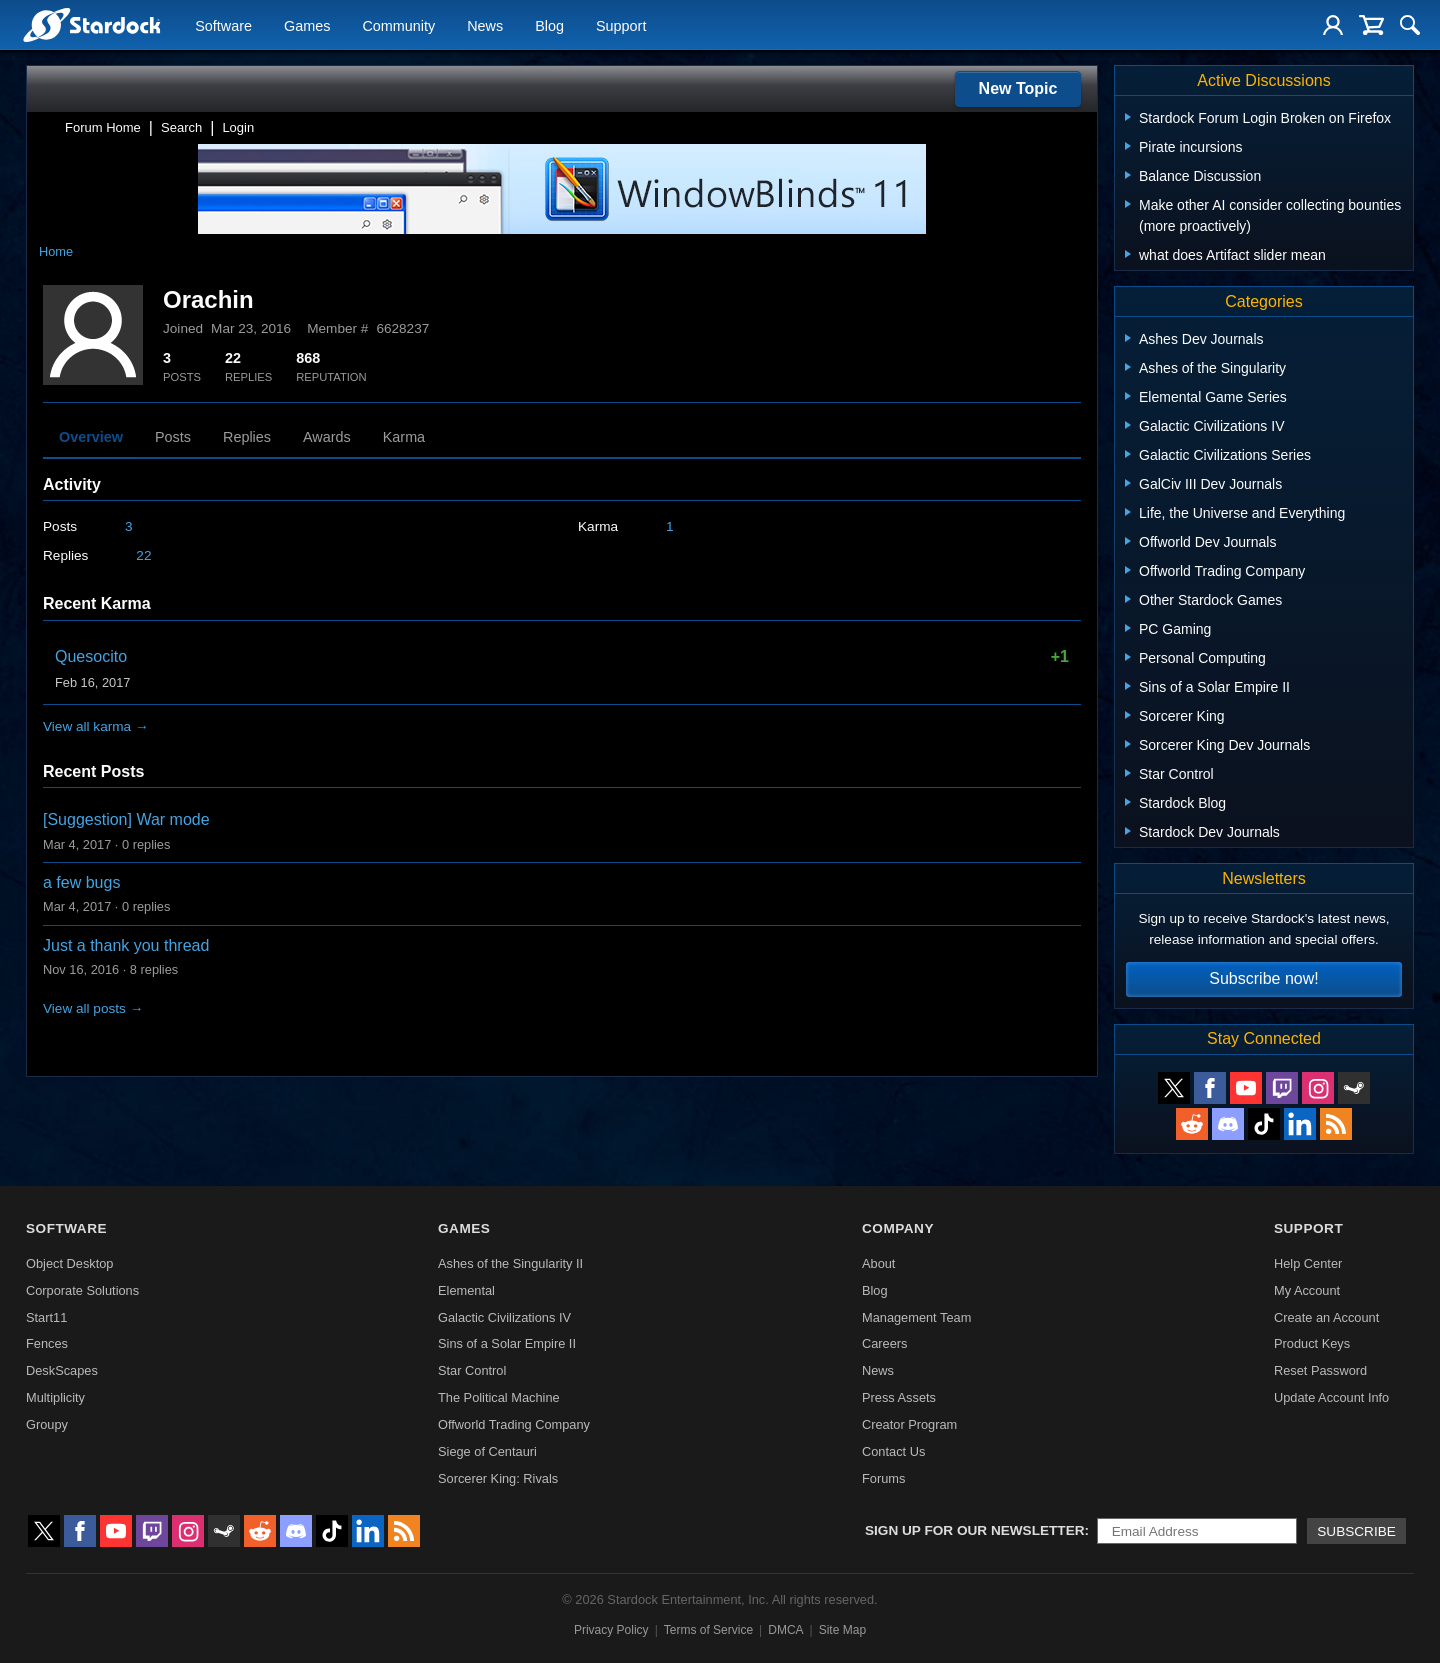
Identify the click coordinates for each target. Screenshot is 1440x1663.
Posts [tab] (173, 437)
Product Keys (1312, 1343)
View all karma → (96, 726)
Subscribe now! (1263, 978)
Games (307, 26)
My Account (1307, 1290)
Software (223, 26)
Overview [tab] (91, 437)
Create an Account (1326, 1317)
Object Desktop (70, 1263)
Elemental (466, 1290)
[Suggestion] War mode (126, 819)
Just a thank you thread (126, 945)
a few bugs (81, 882)
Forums (883, 1478)
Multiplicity (55, 1397)
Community (398, 26)
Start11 (46, 1317)
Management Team (916, 1317)
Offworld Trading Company (514, 1424)
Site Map (842, 1630)
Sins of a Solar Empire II (507, 1343)
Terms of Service (708, 1630)
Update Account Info (1331, 1397)
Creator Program (909, 1424)
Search (181, 127)
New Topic (1018, 88)
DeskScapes (62, 1370)
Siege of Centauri (487, 1451)
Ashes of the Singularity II (510, 1263)
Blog (549, 26)
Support (621, 26)
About (878, 1263)
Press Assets (899, 1397)
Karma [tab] (404, 437)
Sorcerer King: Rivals (498, 1478)
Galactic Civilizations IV (504, 1317)
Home (56, 251)
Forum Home (103, 127)
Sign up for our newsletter (975, 1530)
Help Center (1308, 1263)
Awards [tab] (327, 437)
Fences (47, 1343)
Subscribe (1356, 1531)
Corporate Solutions (82, 1290)
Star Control (472, 1370)
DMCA (785, 1630)
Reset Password (1320, 1370)
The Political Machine (499, 1397)
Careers (885, 1343)
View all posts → (93, 1008)
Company (898, 1228)
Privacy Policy (611, 1630)
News (485, 26)
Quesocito (91, 656)
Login (238, 127)
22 (143, 555)
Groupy (47, 1424)
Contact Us (893, 1451)
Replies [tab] (247, 437)
